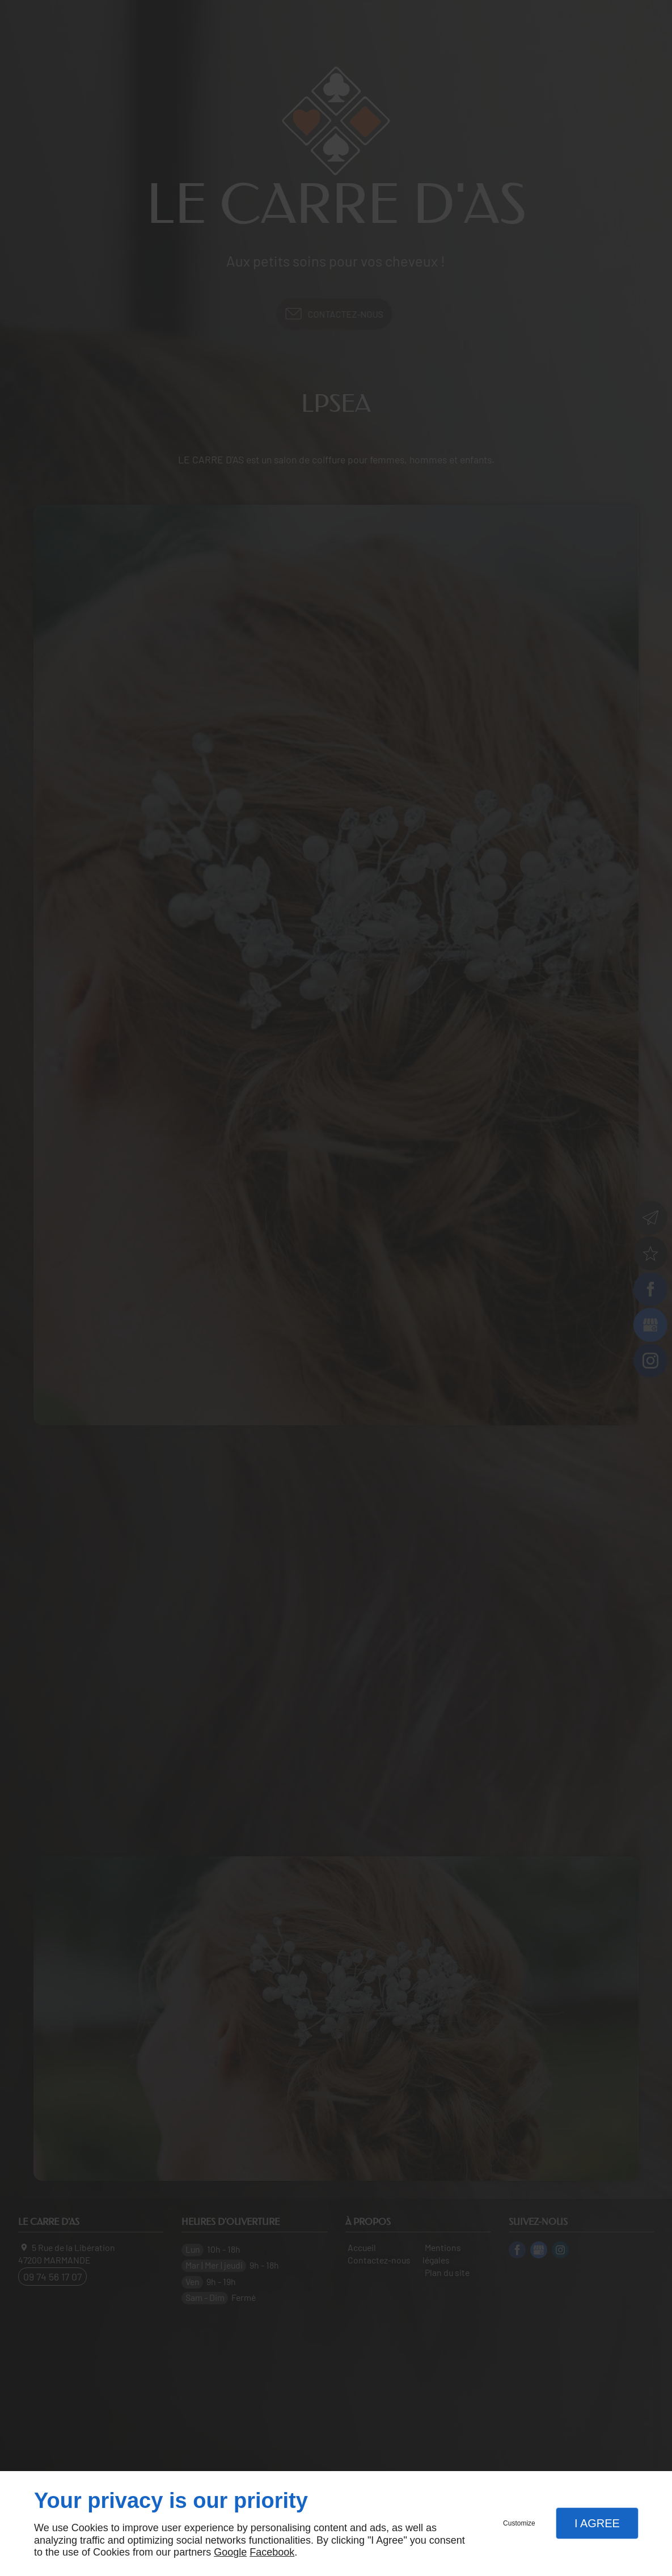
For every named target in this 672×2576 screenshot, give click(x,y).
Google (230, 2552)
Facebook (272, 2552)
